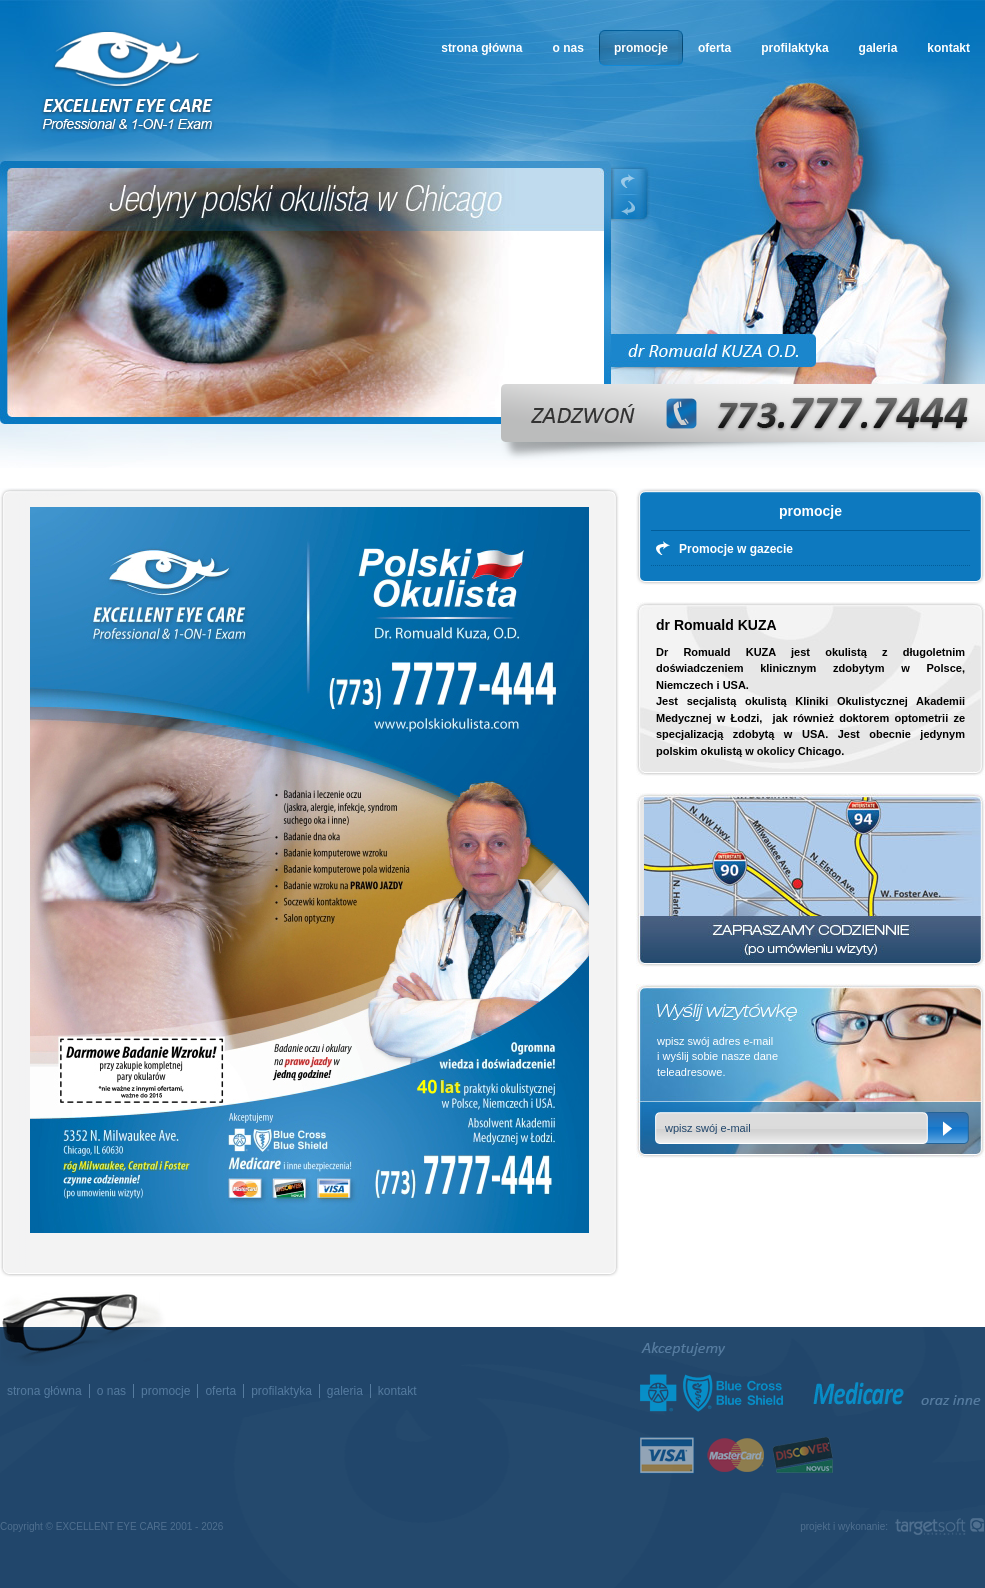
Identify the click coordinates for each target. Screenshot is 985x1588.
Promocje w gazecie (736, 549)
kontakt (948, 48)
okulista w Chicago (129, 81)
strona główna (481, 48)
